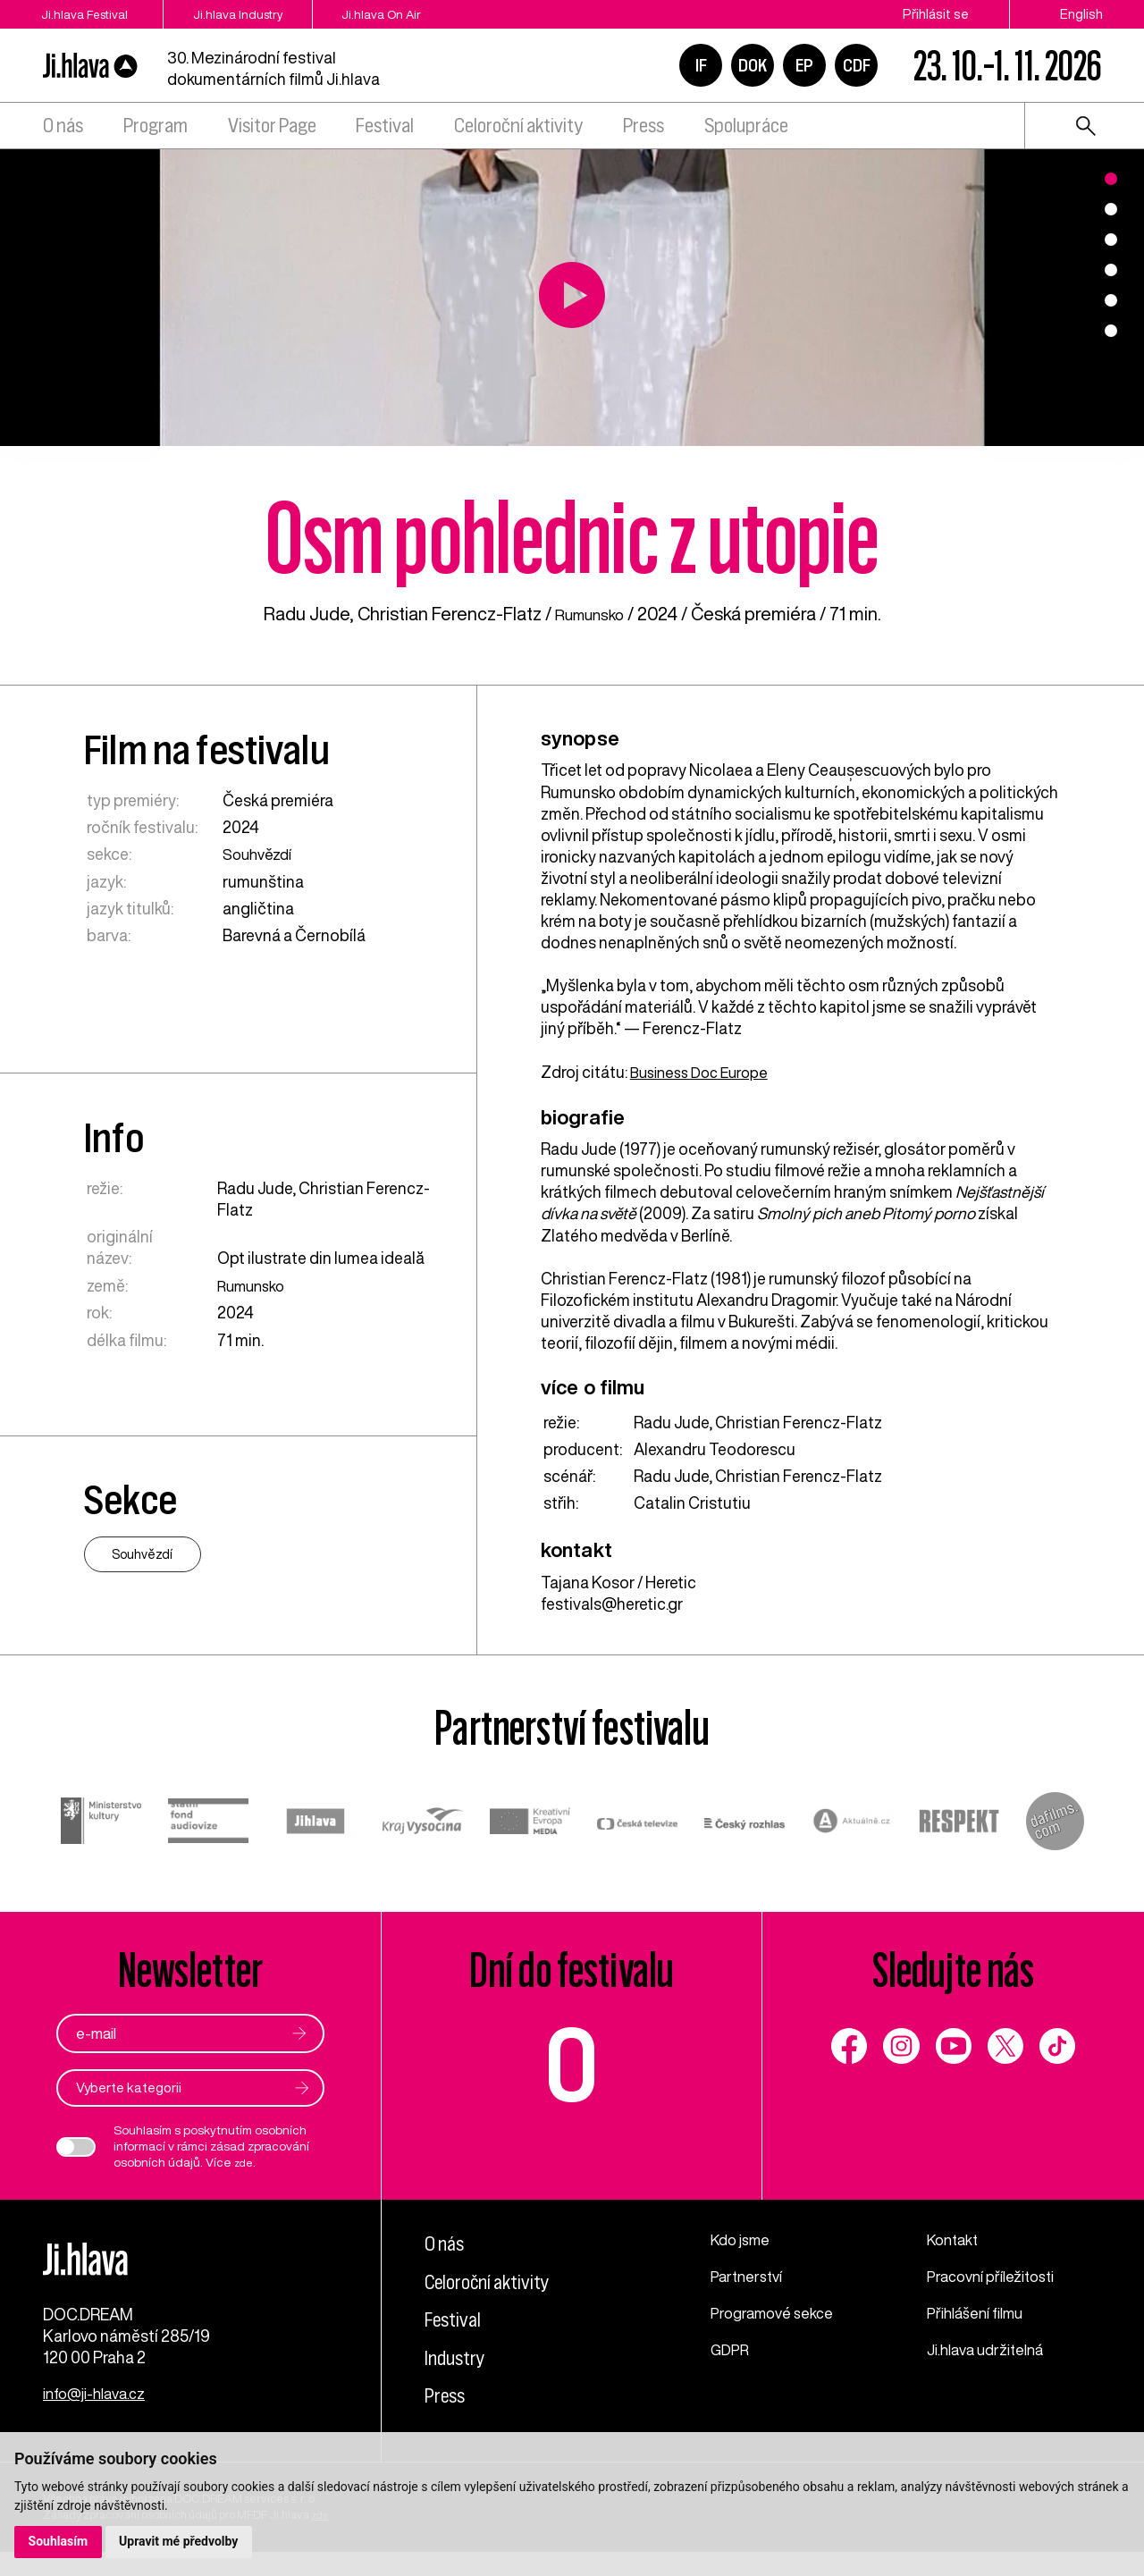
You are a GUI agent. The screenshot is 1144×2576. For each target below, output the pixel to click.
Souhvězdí (260, 854)
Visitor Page (272, 125)
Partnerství (749, 2276)
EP (804, 65)
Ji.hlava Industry (271, 14)
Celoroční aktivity (518, 125)
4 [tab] (1111, 270)
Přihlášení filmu (980, 2311)
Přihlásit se (936, 14)
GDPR (732, 2347)
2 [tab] (1111, 209)
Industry (461, 2356)
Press (643, 125)
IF (701, 65)
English (1081, 14)
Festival (385, 125)
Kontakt (956, 2240)
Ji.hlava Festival (87, 14)
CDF (857, 65)
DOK (752, 65)
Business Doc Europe (705, 1072)
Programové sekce (776, 2311)
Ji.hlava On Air (441, 14)
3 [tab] (1111, 239)
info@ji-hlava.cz (99, 2418)
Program (155, 125)
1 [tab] (1111, 179)
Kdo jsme (744, 2240)
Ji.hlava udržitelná (991, 2347)
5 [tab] (1111, 300)
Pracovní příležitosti (997, 2276)
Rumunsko (589, 613)
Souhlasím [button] (58, 2541)
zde (245, 2163)
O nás (63, 125)
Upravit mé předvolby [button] (180, 2541)
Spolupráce (746, 125)
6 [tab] (1111, 330)
